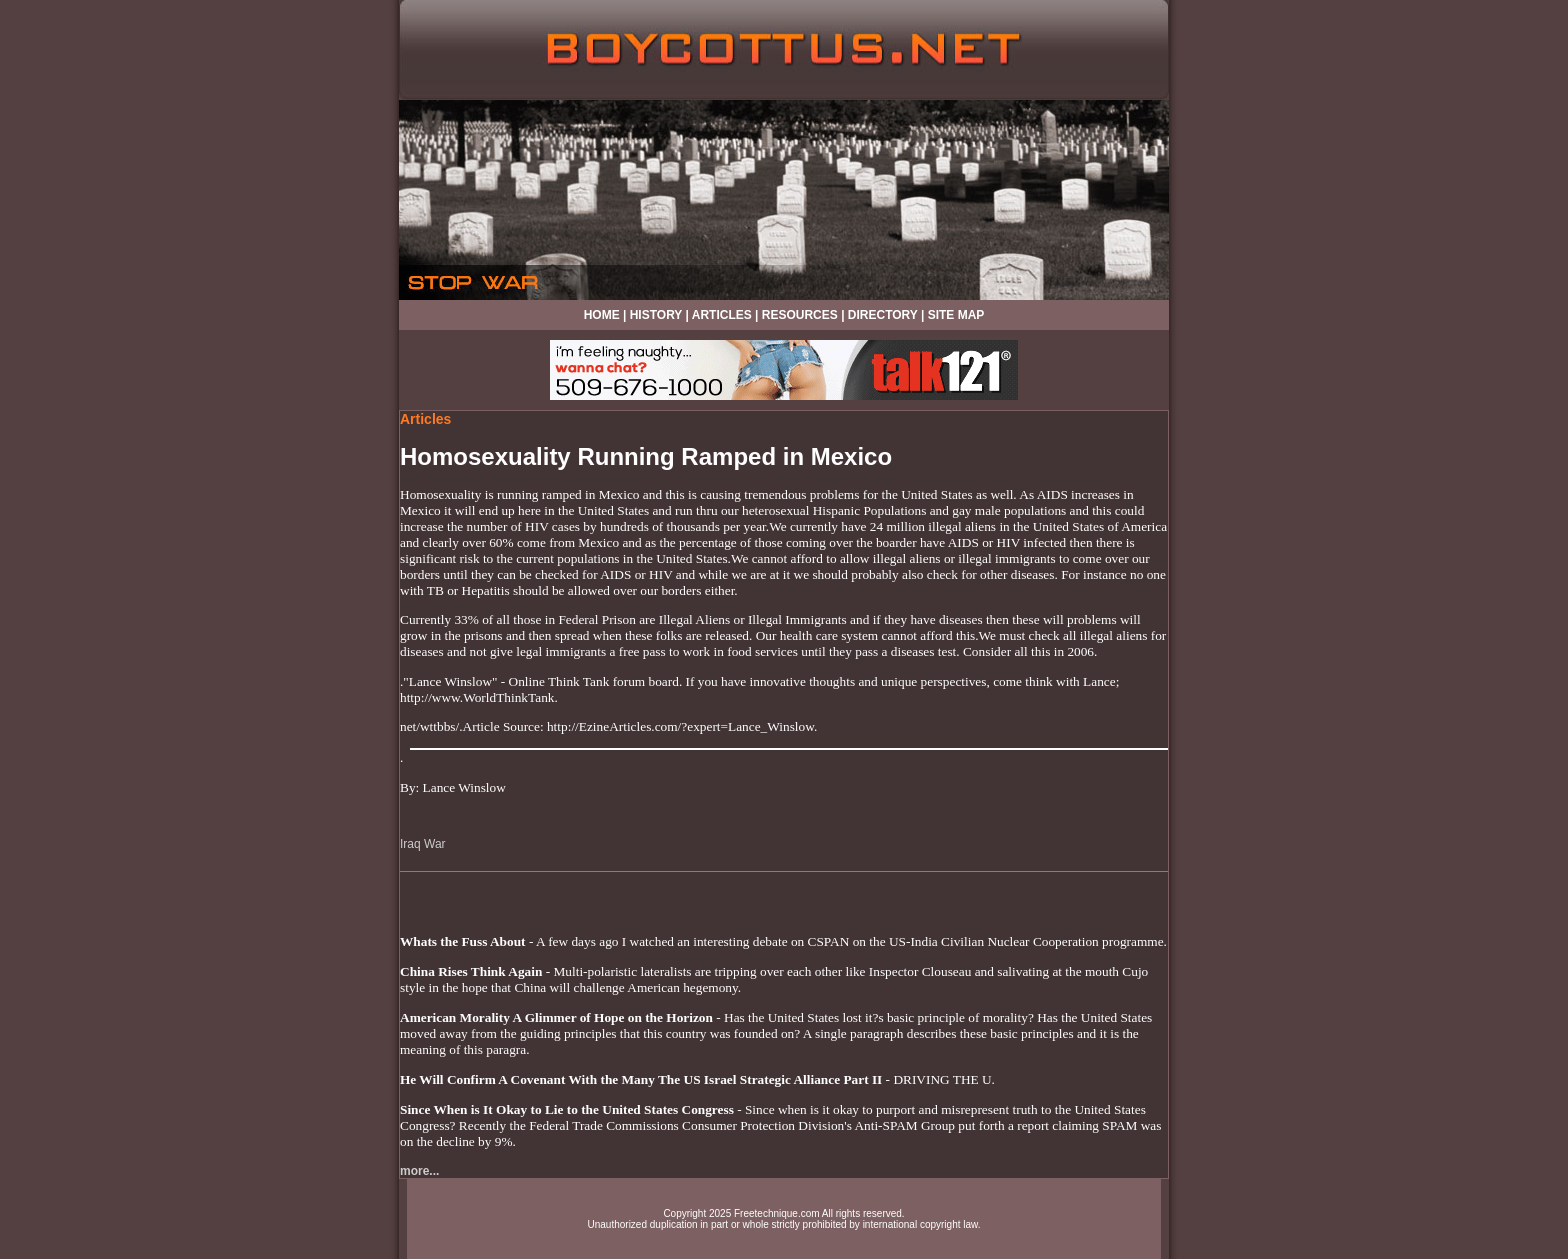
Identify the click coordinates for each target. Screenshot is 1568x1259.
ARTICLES (722, 315)
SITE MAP (956, 315)
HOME (602, 315)
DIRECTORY (883, 315)
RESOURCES (800, 315)
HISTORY (656, 315)
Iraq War (423, 844)
